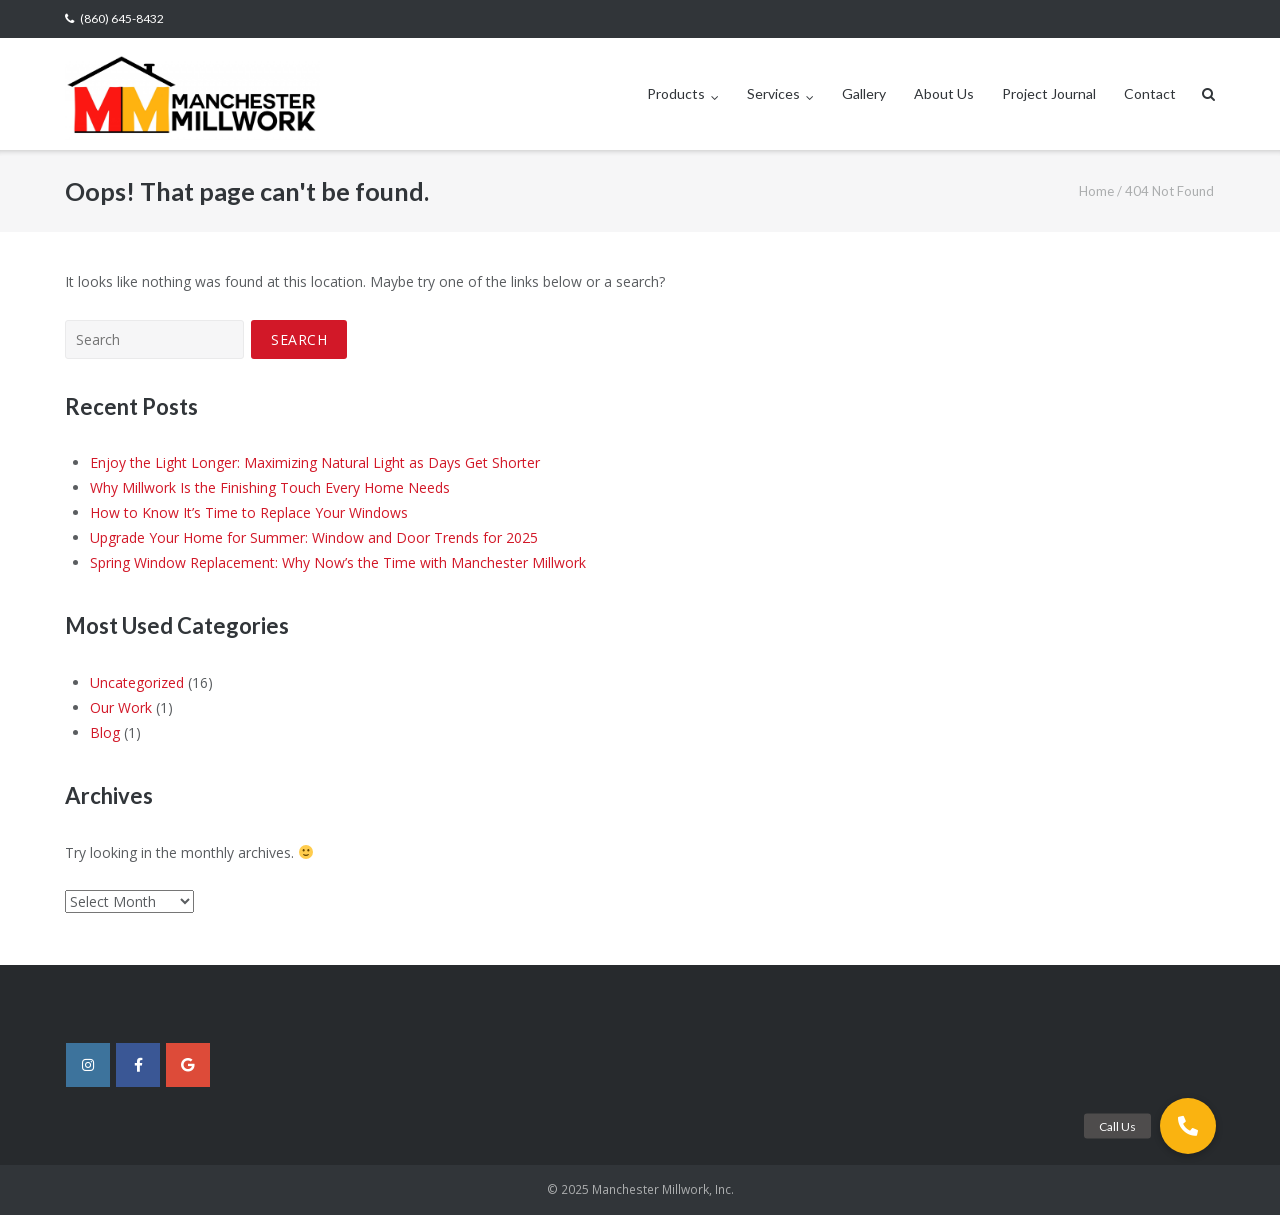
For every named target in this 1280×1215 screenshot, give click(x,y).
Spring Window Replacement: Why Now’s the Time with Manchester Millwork (338, 562)
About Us (944, 93)
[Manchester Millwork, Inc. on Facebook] (138, 1065)
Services (773, 93)
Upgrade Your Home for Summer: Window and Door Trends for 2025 (314, 537)
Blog (105, 732)
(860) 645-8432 (122, 18)
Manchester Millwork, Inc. (663, 1189)
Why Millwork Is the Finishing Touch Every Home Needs (270, 487)
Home (1096, 191)
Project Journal (1049, 93)
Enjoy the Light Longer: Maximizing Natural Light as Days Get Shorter (315, 462)
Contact (1150, 93)
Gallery (864, 93)
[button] (1188, 1126)
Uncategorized (137, 682)
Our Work (121, 707)
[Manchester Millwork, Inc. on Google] (188, 1065)
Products (676, 93)
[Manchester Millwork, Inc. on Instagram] (88, 1065)
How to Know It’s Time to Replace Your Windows (249, 512)
